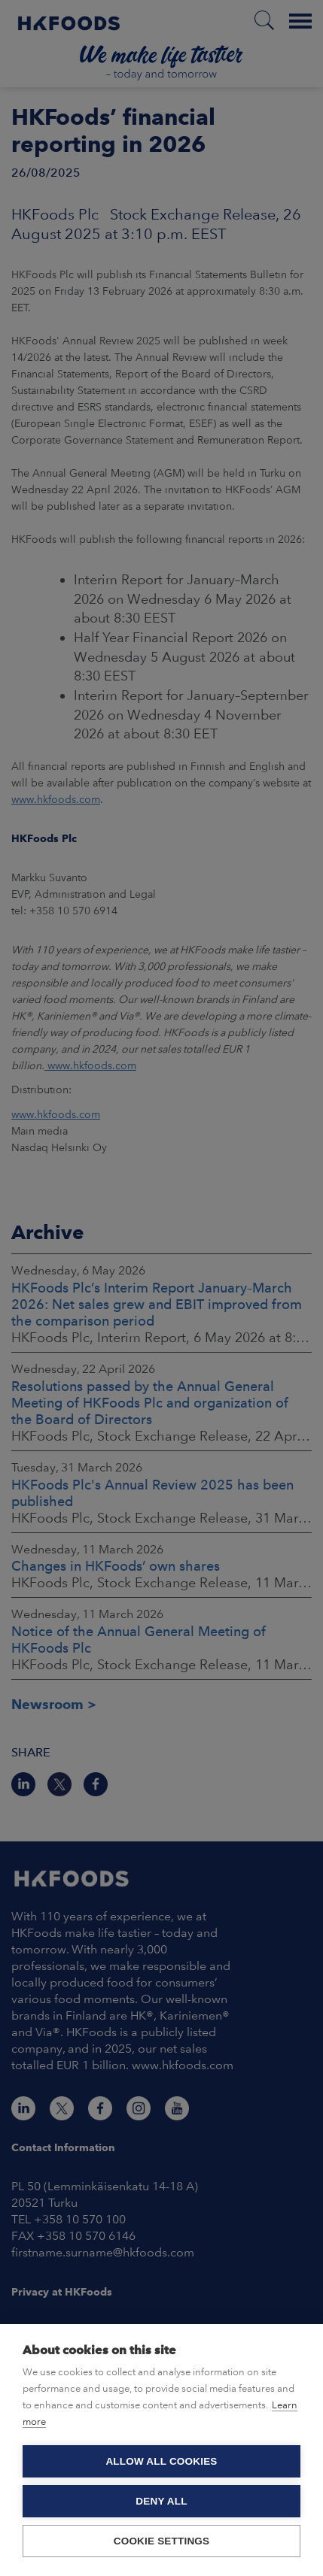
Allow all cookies (161, 2461)
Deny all (161, 2501)
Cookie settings (162, 2541)
